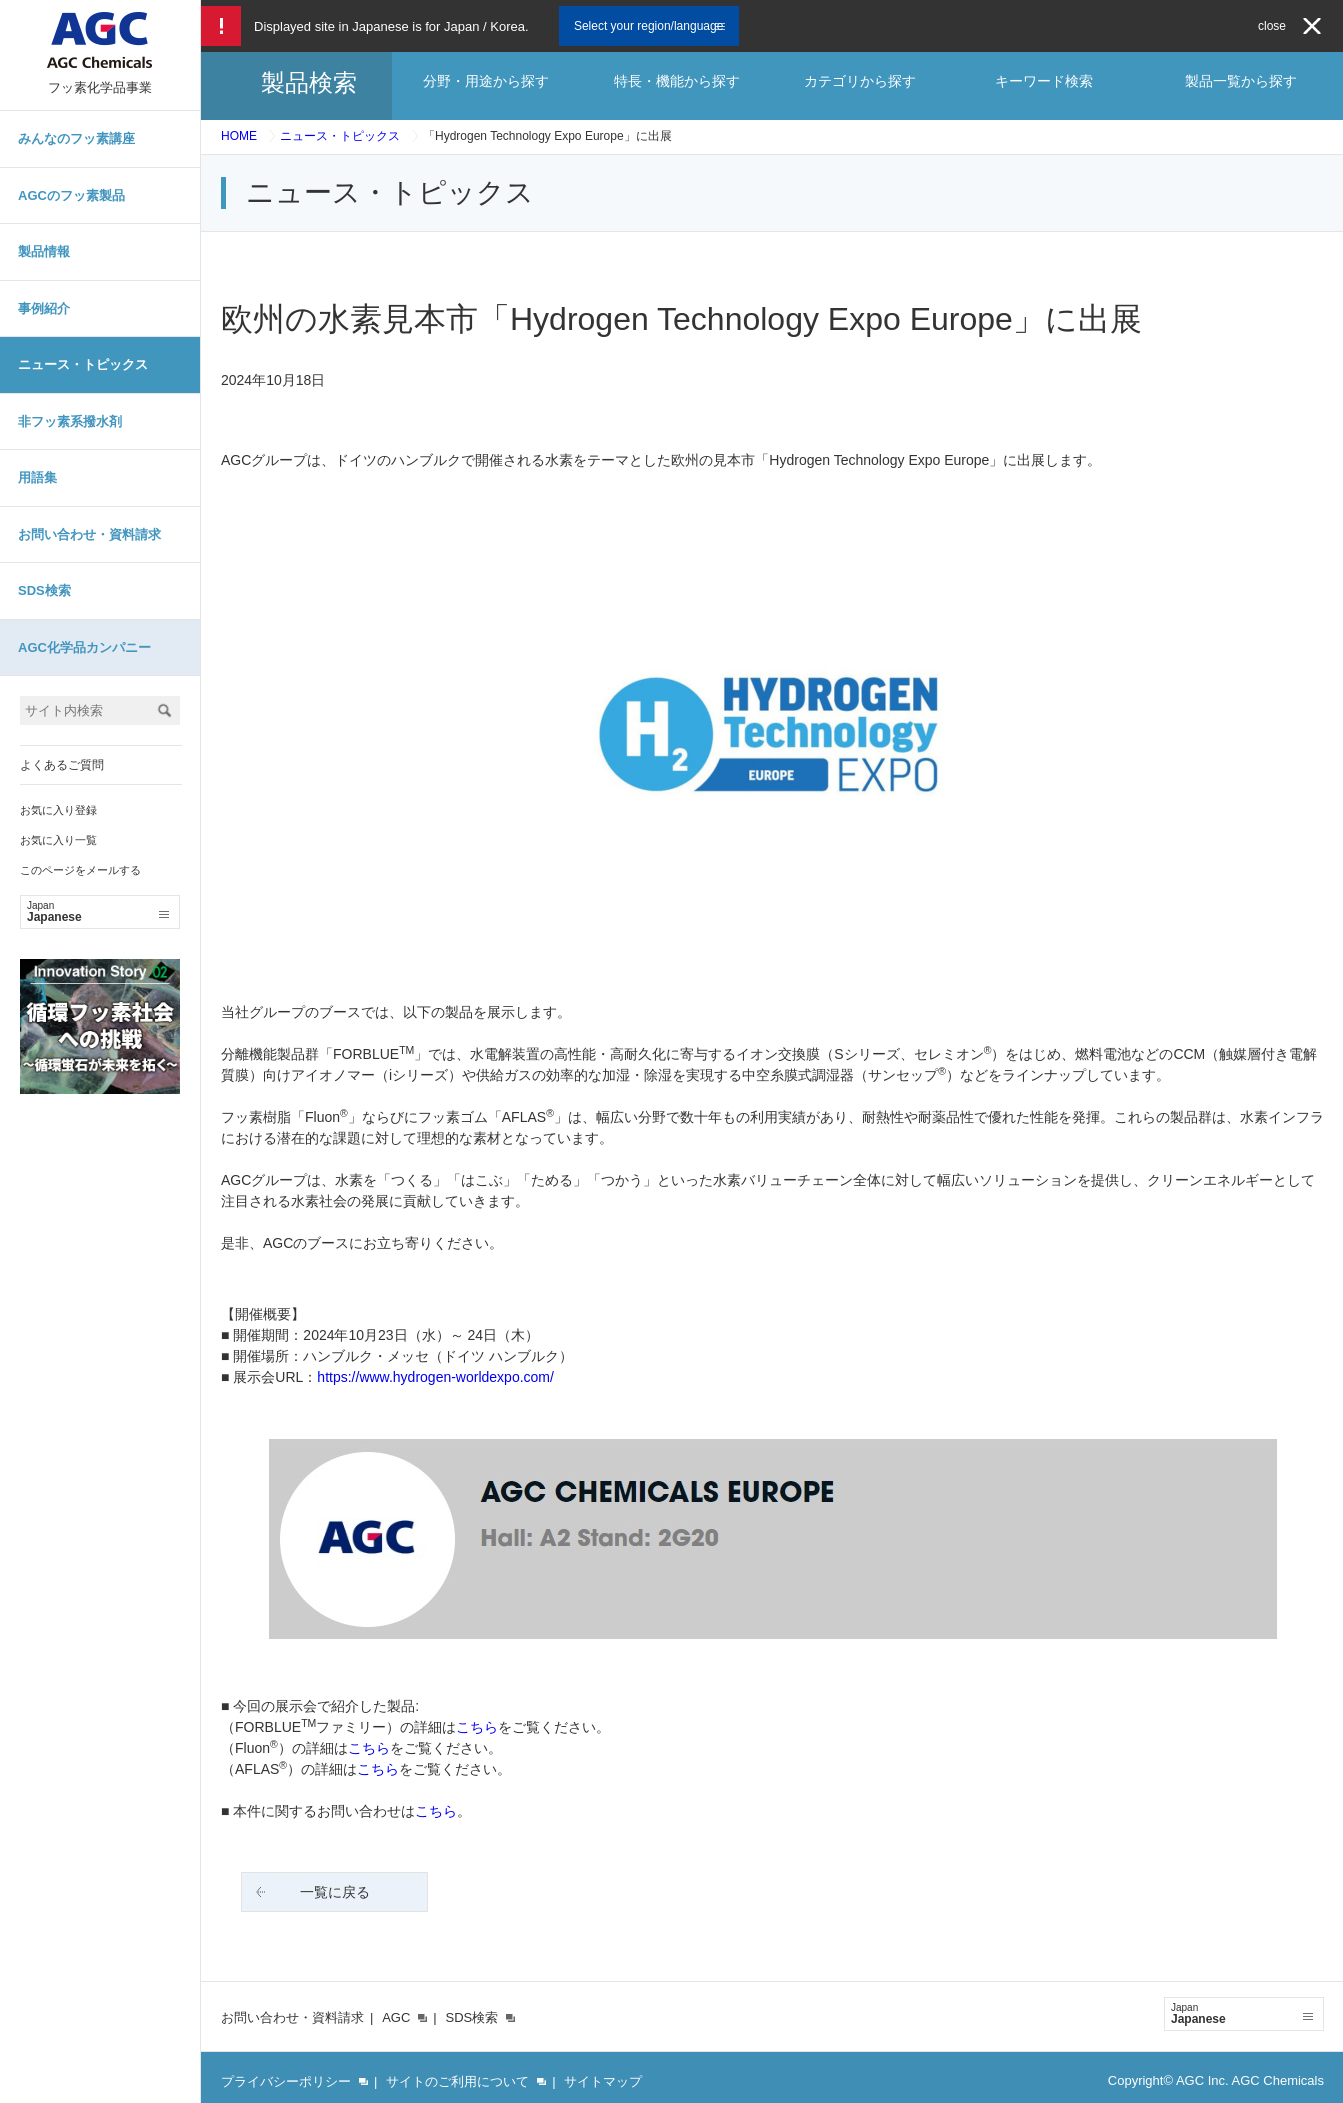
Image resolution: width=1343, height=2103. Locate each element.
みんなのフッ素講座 (76, 138)
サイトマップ (603, 2081)
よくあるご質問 (62, 765)
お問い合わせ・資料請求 (89, 534)
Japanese (98, 912)
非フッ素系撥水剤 (70, 421)
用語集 (37, 477)
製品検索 (309, 82)
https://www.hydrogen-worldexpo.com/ (435, 1377)
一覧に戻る (335, 1892)
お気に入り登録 (58, 810)
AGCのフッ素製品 (71, 195)
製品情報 (44, 251)
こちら (477, 1727)
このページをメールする (80, 870)
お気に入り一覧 (58, 840)
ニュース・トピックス (83, 364)
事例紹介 (44, 308)
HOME (239, 136)
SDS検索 (44, 590)
